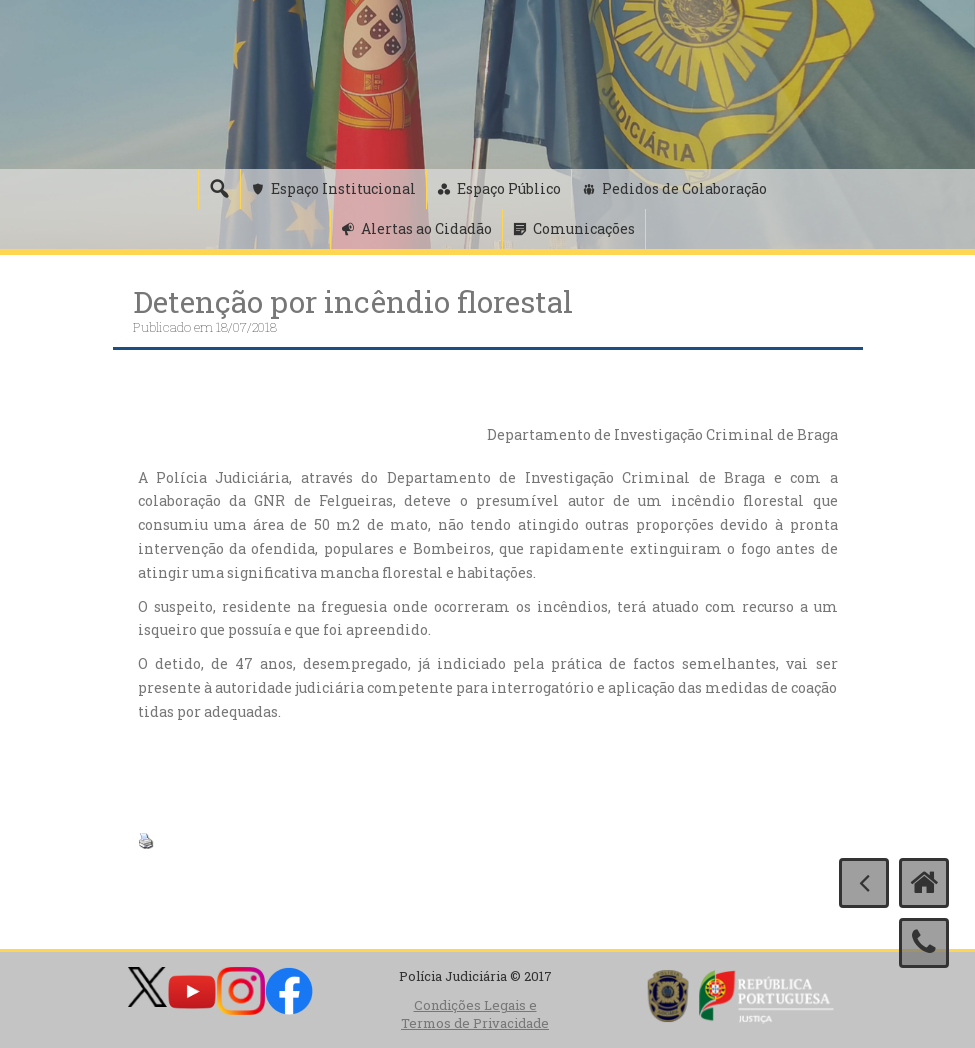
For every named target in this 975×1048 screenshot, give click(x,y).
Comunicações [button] (584, 228)
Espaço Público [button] (509, 188)
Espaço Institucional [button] (343, 188)
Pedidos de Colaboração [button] (684, 188)
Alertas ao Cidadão (426, 228)
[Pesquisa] (219, 189)
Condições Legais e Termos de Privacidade (475, 1014)
